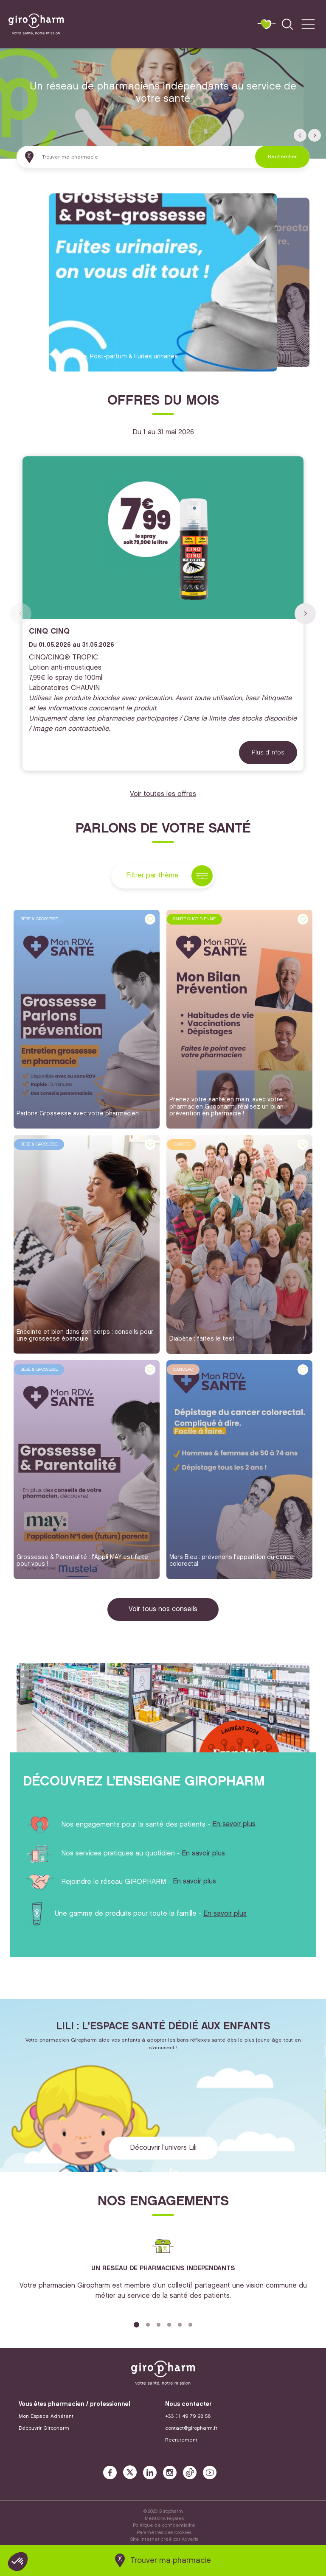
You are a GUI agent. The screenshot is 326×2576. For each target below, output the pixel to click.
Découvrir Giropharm (44, 2428)
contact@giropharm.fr (191, 2428)
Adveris (190, 2539)
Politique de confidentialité (164, 2525)
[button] (300, 135)
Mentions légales (164, 2519)
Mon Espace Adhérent (46, 2416)
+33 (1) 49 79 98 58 (188, 2416)
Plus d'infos (268, 752)
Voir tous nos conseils (163, 1609)
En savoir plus (234, 1824)
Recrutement (181, 2440)
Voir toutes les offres (163, 794)
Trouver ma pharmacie (170, 2560)
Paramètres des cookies (164, 2533)
